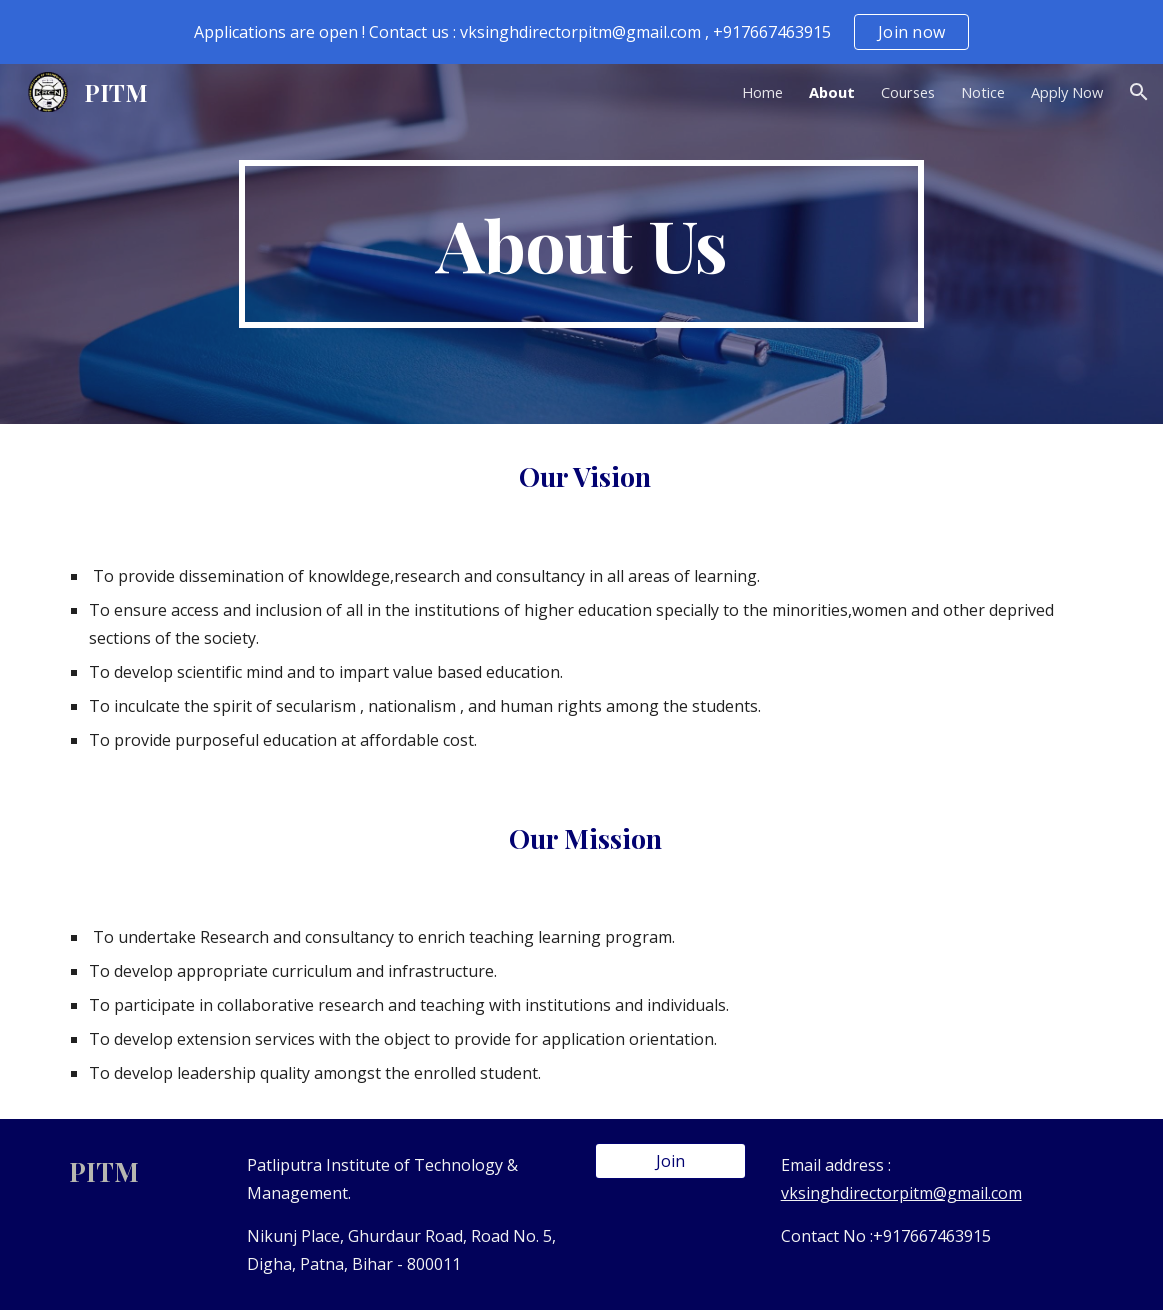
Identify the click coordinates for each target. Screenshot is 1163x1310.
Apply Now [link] (1067, 92)
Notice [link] (983, 92)
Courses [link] (908, 92)
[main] (581, 244)
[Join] (670, 1161)
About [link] (832, 92)
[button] (1139, 92)
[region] (581, 32)
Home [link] (762, 92)
